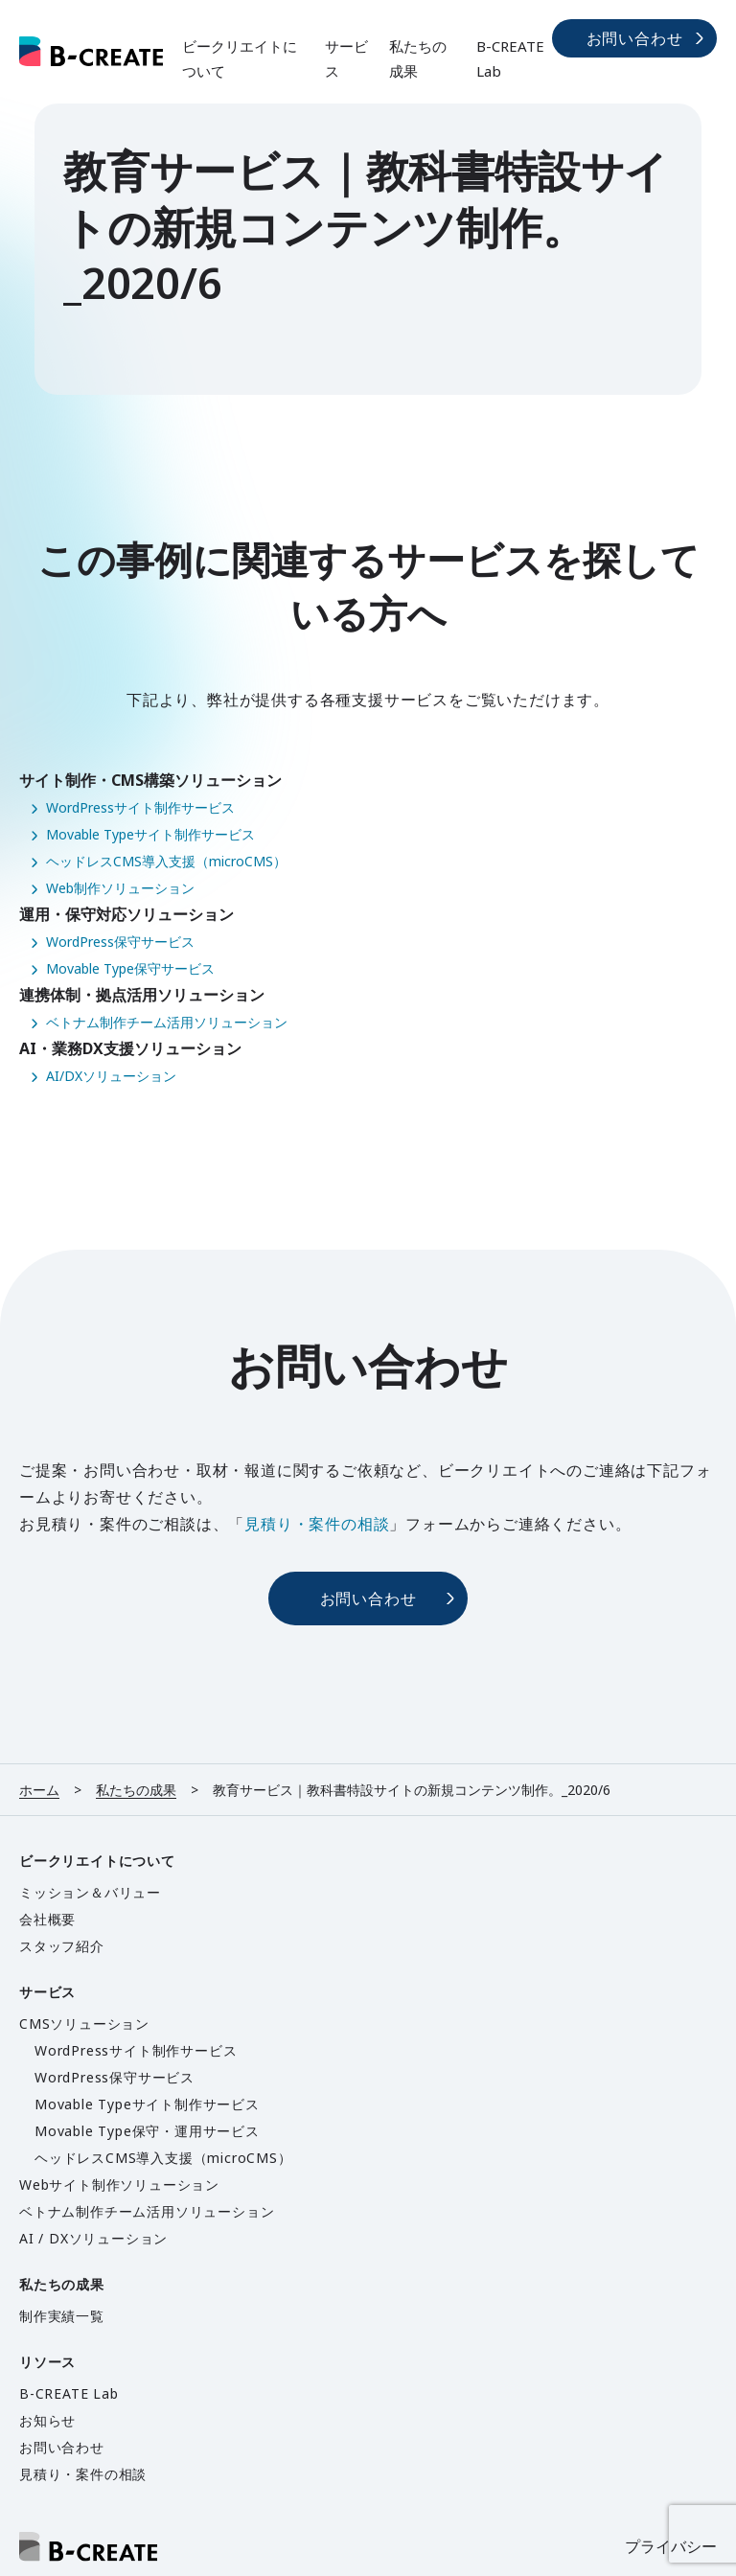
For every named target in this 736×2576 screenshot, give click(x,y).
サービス (346, 58)
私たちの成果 (418, 58)
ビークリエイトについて (239, 58)
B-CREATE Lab (510, 58)
